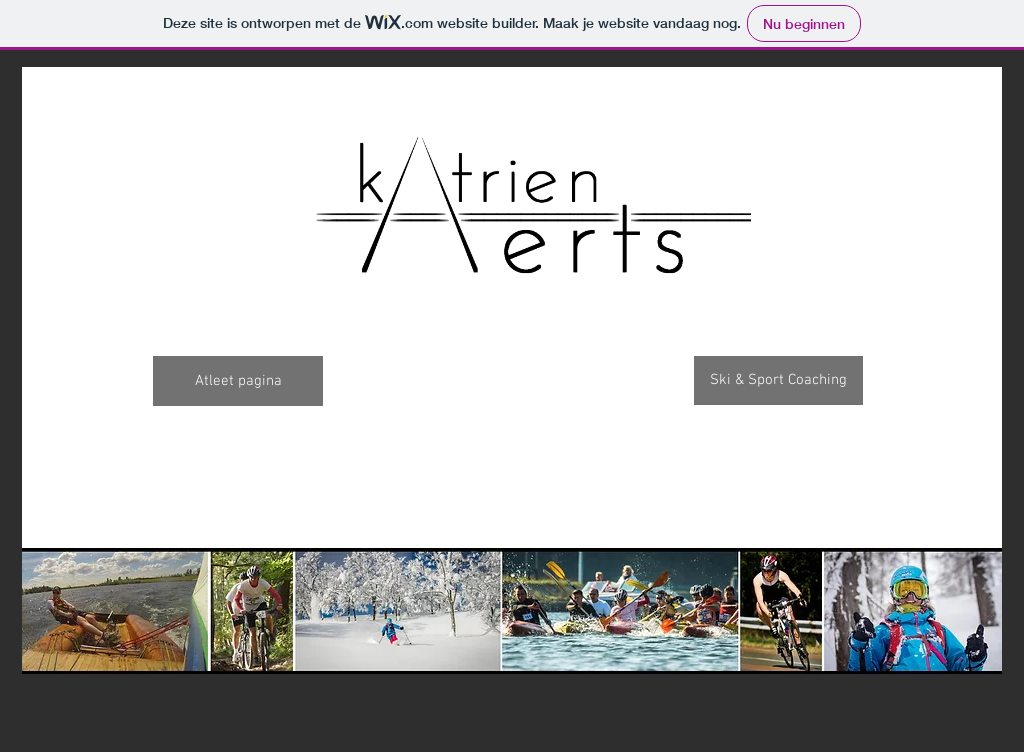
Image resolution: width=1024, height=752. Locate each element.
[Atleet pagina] (238, 381)
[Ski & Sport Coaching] (778, 380)
